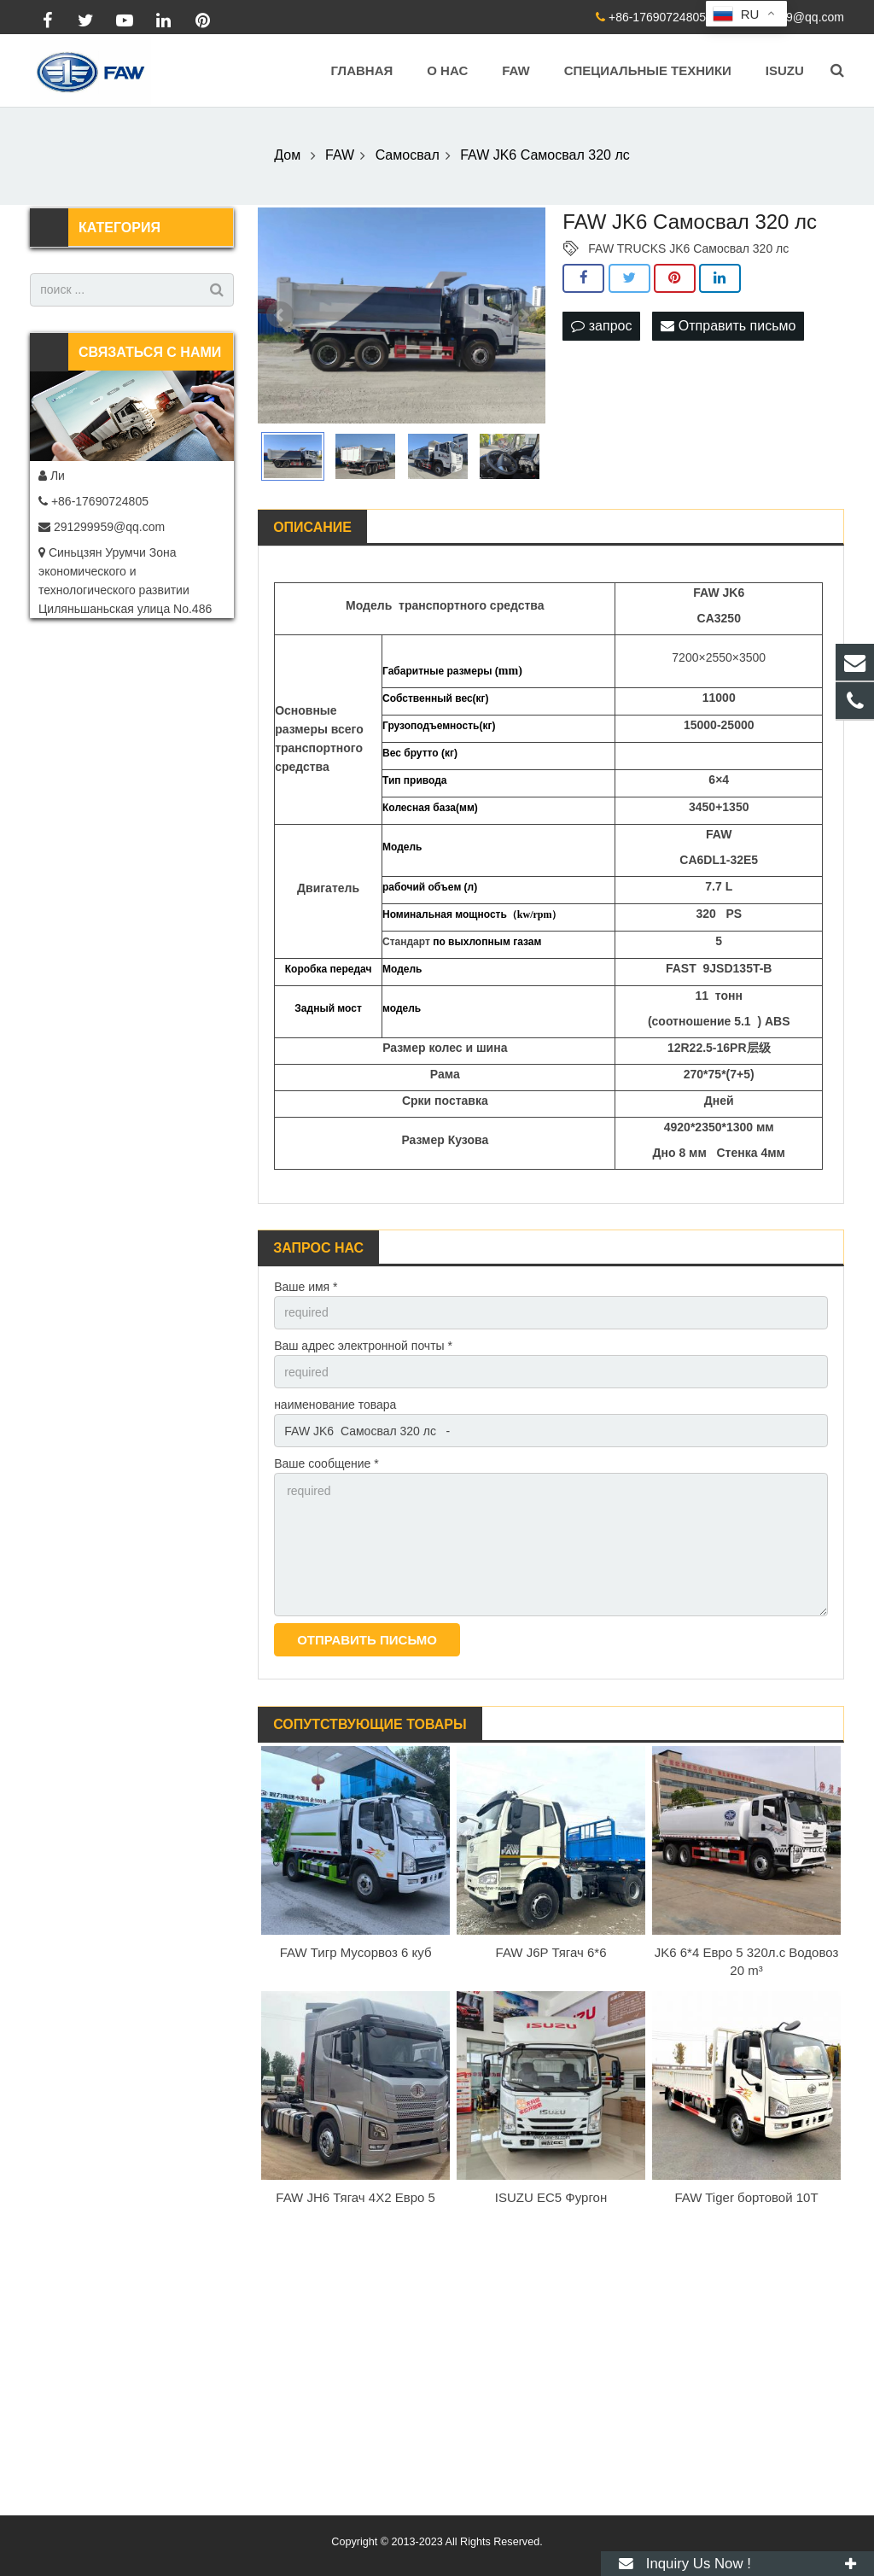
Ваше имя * (305, 1287)
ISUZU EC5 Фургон (551, 2197)
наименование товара (335, 1404)
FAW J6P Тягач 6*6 (551, 1952)
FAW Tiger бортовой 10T (746, 2197)
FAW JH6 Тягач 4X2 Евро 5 (355, 2197)
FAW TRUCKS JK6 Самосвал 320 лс (688, 248)
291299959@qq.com (788, 17)
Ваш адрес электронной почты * (363, 1345)
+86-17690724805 (657, 17)
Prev (280, 315)
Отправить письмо (728, 325)
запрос (601, 325)
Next (523, 315)
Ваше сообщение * (326, 1463)
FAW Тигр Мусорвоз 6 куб (356, 1952)
